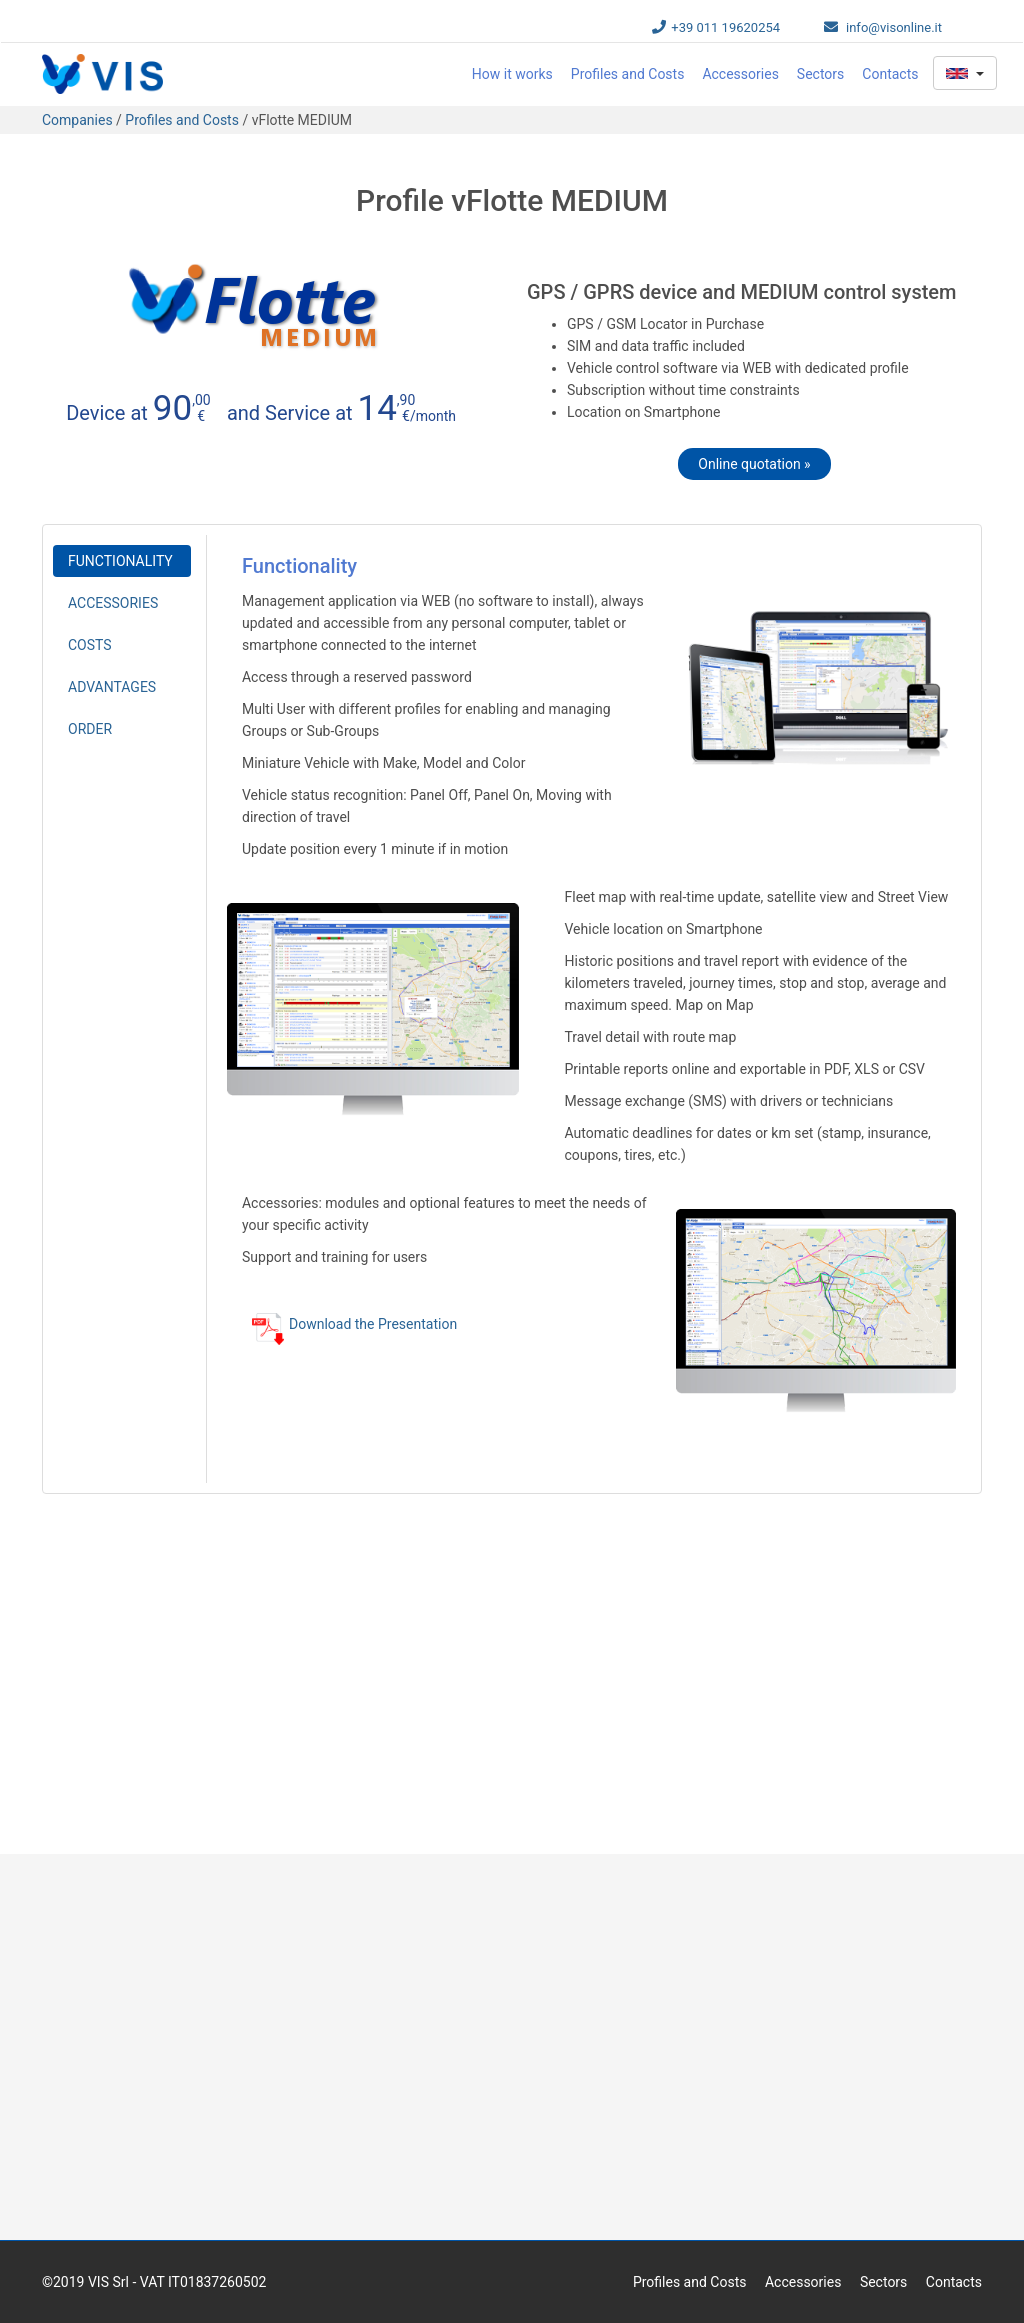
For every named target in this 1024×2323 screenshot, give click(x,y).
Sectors (820, 74)
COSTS (90, 645)
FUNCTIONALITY (120, 561)
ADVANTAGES (112, 687)
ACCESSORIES (113, 603)
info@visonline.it (894, 27)
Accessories (740, 74)
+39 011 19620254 (725, 27)
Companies (79, 120)
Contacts (890, 74)
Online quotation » (754, 464)
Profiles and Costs (628, 74)
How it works (512, 74)
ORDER (90, 729)
